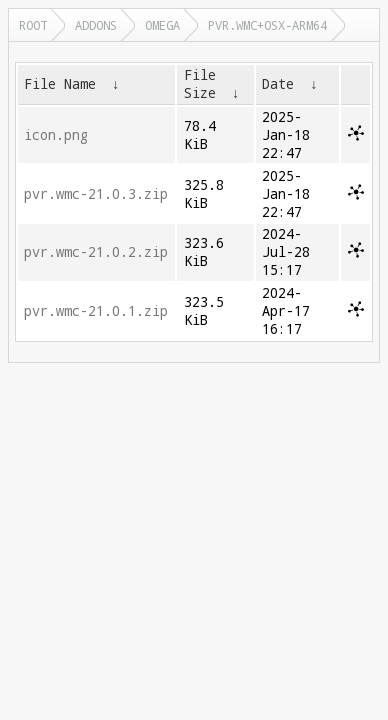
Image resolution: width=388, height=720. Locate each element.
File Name (60, 84)
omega (162, 25)
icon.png (56, 135)
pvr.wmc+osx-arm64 (267, 25)
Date (278, 84)
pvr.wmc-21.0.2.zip (96, 252)
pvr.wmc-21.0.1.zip (96, 311)
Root (33, 25)
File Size (200, 84)
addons (96, 25)
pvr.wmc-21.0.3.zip (96, 194)
